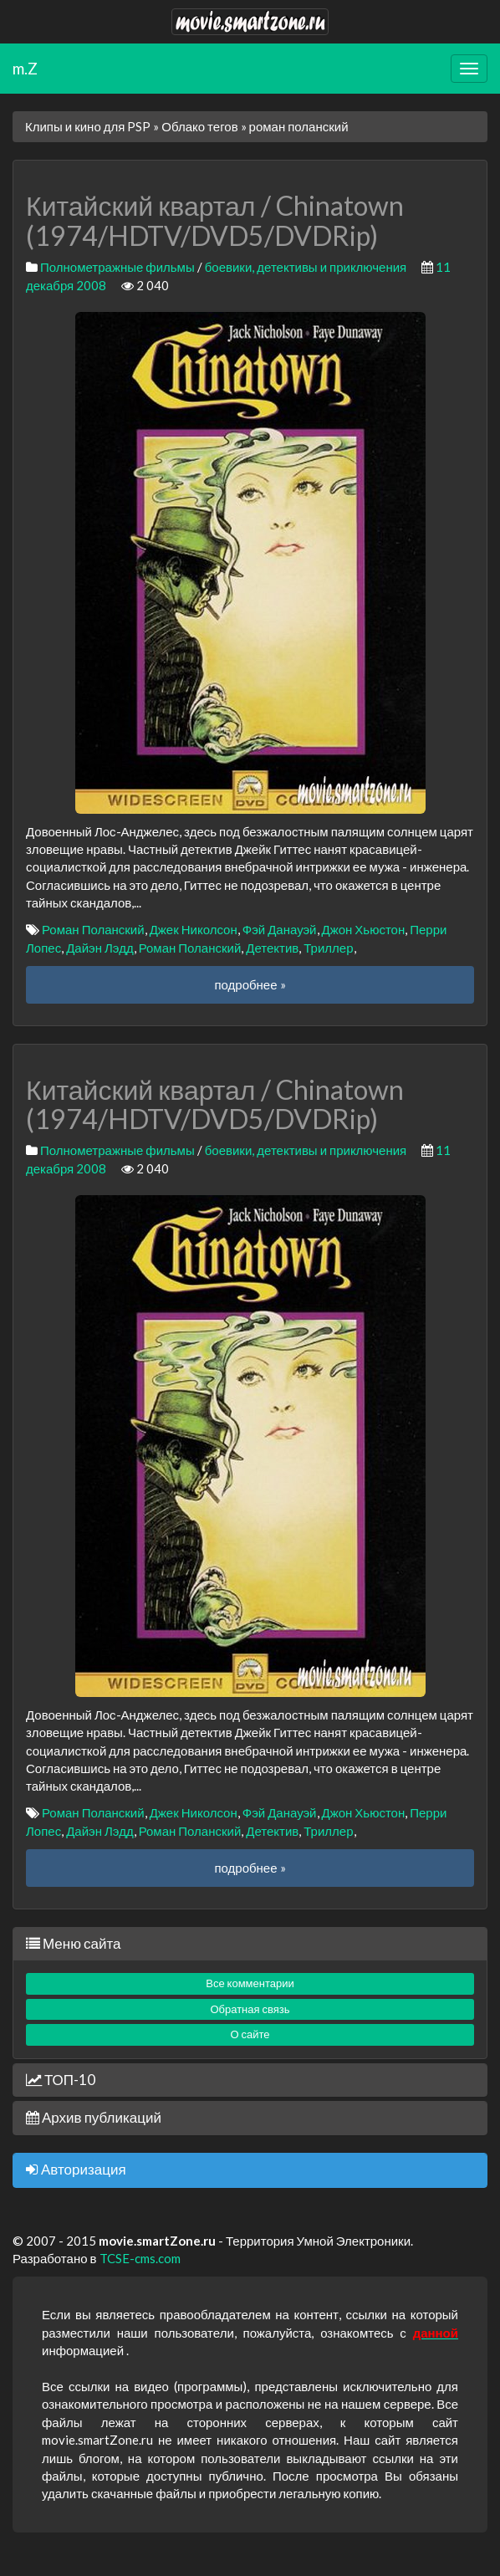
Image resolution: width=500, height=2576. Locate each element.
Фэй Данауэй (279, 929)
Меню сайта (73, 1943)
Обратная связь (249, 2009)
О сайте (249, 2034)
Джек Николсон (193, 929)
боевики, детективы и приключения (306, 266)
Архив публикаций (93, 2117)
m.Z (25, 68)
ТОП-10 (60, 2079)
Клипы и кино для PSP (88, 126)
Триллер (328, 947)
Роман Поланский (93, 929)
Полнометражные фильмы (117, 266)
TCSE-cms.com (140, 2258)
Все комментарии (250, 1983)
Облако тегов (199, 126)
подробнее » (249, 984)
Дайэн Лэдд (100, 947)
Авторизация (76, 2169)
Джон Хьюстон (364, 929)
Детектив (272, 947)
